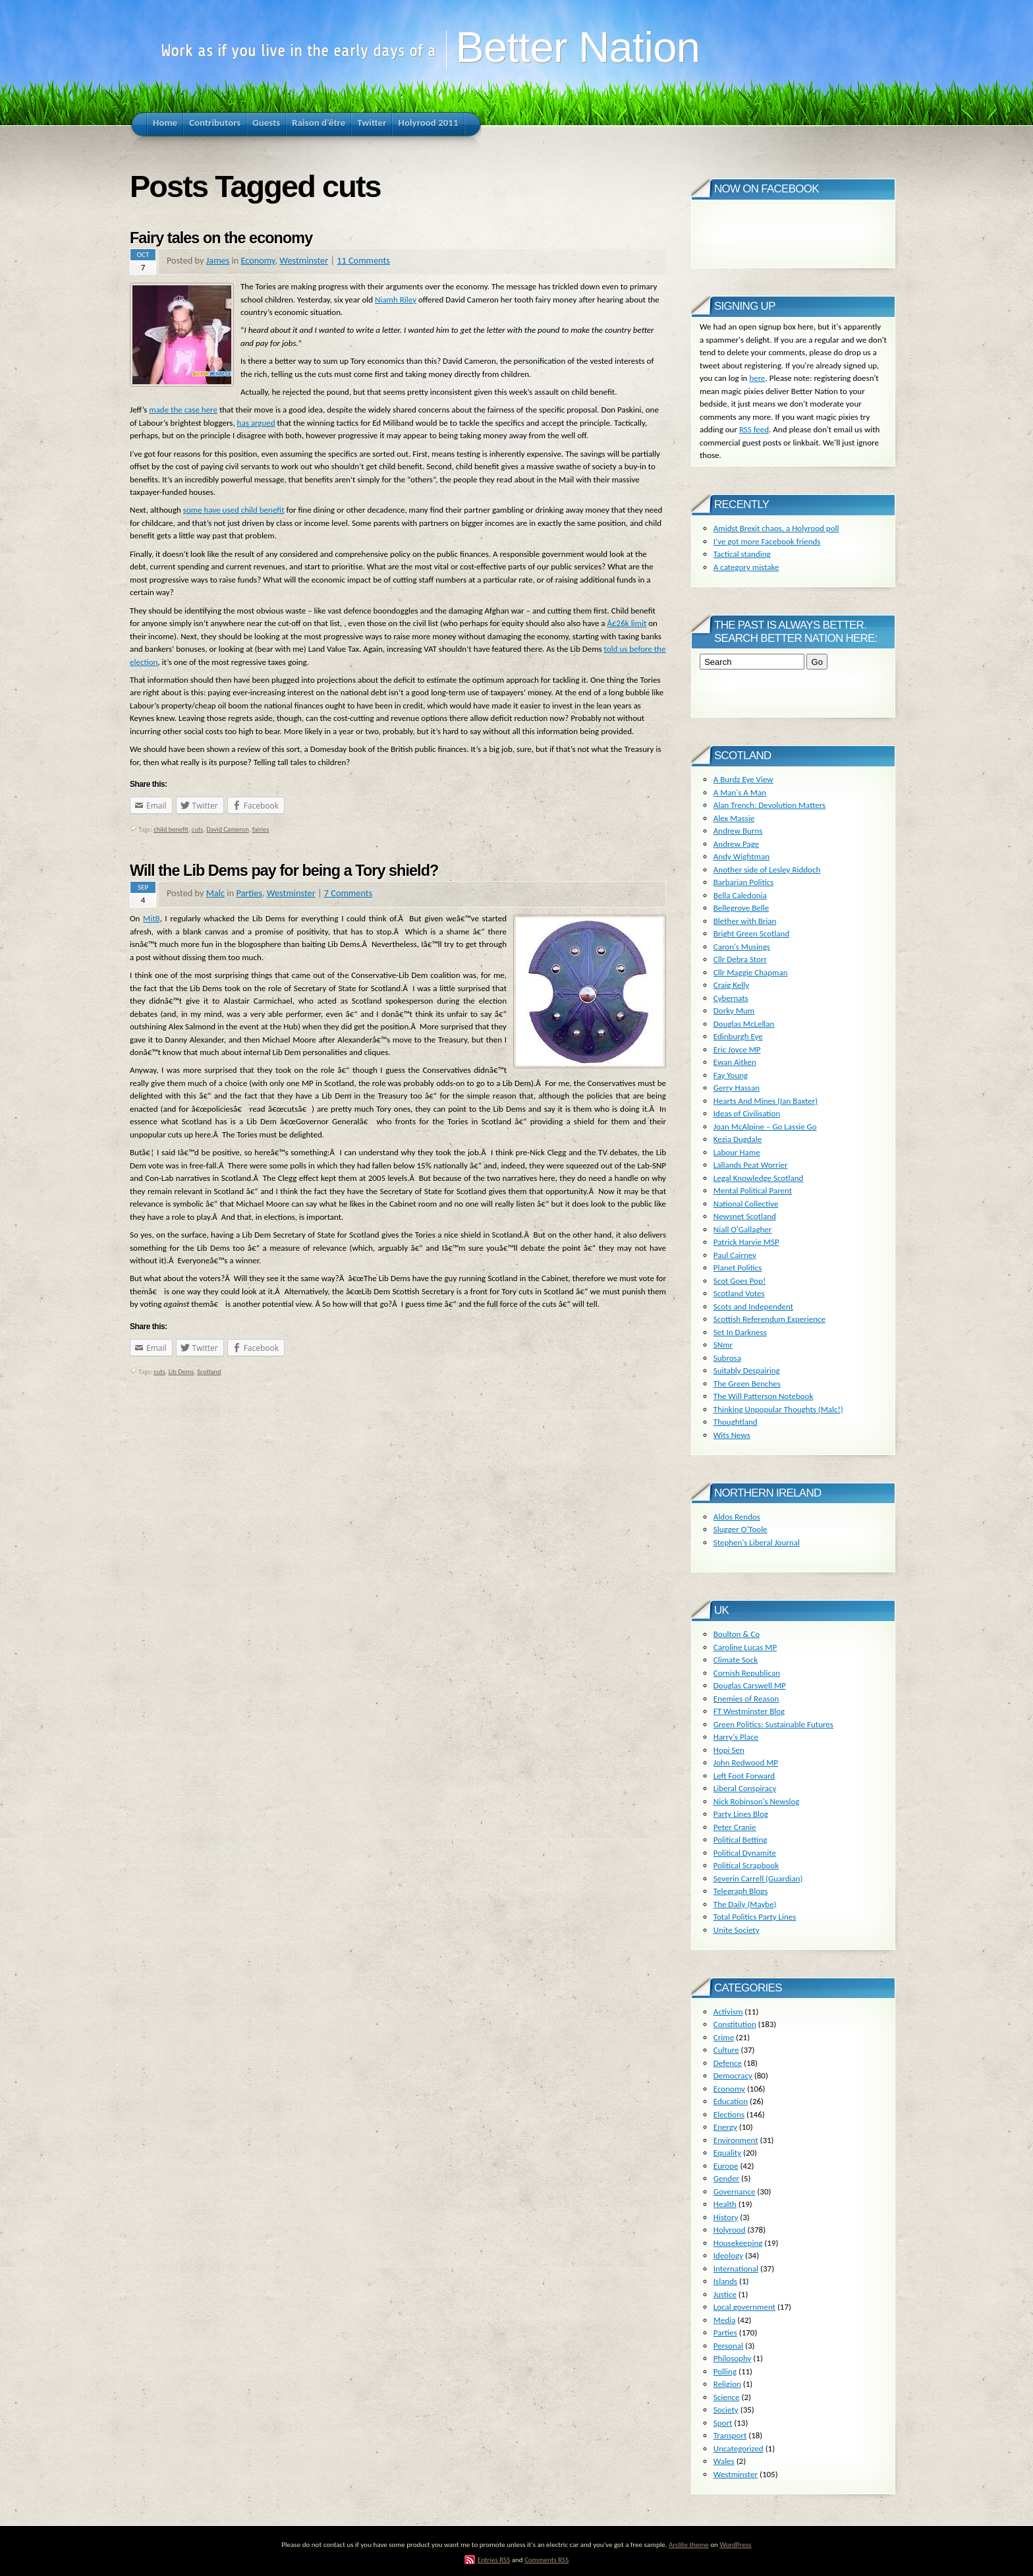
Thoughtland (735, 1422)
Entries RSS (494, 2559)
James (218, 260)
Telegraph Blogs (740, 1891)
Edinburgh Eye (738, 1036)
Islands (725, 2281)
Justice (725, 2294)
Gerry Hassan (736, 1088)
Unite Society (736, 1930)
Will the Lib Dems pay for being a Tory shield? (284, 870)
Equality (727, 2153)
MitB (151, 918)
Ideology (728, 2255)
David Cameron (227, 829)
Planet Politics (737, 1268)
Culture (726, 2050)
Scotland (209, 1371)
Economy (258, 260)
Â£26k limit (627, 623)
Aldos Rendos (736, 1517)
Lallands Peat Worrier (750, 1165)
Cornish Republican (746, 1673)
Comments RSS (546, 2559)
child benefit (171, 829)
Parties (249, 893)
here (757, 378)
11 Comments (363, 260)
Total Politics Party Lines (754, 1917)
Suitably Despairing (746, 1370)
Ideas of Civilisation (746, 1113)
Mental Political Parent (752, 1190)
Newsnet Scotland (744, 1216)
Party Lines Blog (740, 1814)
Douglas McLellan (744, 1024)
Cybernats (730, 998)
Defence (727, 2063)
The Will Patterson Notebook (763, 1396)
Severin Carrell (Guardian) (758, 1878)
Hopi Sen (728, 1750)
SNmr (723, 1345)
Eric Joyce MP (737, 1049)
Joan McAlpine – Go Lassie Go (765, 1126)
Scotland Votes (739, 1293)
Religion (727, 2384)
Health (725, 2204)
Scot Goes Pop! (739, 1281)
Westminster (303, 260)
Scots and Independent (753, 1306)
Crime (723, 2037)
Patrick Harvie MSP (746, 1242)
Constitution (734, 2024)
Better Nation (577, 47)
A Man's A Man (739, 792)
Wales (724, 2461)
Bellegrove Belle (741, 908)
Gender (726, 2178)
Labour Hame (736, 1152)
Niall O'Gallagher (742, 1229)
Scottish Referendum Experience (769, 1319)
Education (730, 2101)
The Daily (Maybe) (745, 1904)
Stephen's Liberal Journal (756, 1542)
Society (726, 2410)
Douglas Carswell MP (749, 1685)
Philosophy (732, 2358)
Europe (726, 2166)
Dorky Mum (733, 1011)
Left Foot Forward (744, 1776)
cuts (197, 829)
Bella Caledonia (740, 895)
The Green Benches (747, 1383)
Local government (744, 2307)
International (735, 2269)
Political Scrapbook (746, 1865)
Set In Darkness (740, 1332)
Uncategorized (738, 2448)
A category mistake (746, 567)
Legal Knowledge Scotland (758, 1178)
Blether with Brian (745, 921)
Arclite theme (689, 2544)
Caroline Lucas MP (745, 1647)
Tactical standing (742, 554)
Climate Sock (735, 1660)
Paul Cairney (734, 1255)
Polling (725, 2371)
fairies (260, 829)
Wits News (731, 1435)
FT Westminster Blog (749, 1711)
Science (726, 2397)
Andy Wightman (741, 856)
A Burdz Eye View (743, 779)
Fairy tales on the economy (221, 237)
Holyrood (729, 2230)
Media (724, 2320)
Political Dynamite (744, 1853)
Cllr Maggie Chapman (750, 972)
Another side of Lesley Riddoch (767, 869)
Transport (730, 2435)
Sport (723, 2423)
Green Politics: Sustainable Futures (773, 1724)
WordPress (735, 2544)
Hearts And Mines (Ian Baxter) (765, 1101)
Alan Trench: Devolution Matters (769, 805)
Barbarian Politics (743, 882)
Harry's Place (735, 1737)
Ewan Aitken (734, 1062)
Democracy (732, 2075)
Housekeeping (738, 2243)
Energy (725, 2127)
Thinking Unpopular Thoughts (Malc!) (778, 1409)
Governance (734, 2191)
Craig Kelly (731, 985)
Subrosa (727, 1358)
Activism (728, 2012)
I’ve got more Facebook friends (767, 541)
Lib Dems (181, 1371)
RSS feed (754, 429)
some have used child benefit (234, 510)
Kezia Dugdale (737, 1139)
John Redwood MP (745, 1762)
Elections (728, 2114)
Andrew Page (736, 844)
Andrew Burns (738, 831)
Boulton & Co (736, 1634)
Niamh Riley (395, 299)
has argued (256, 423)
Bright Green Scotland (751, 933)
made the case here (183, 410)
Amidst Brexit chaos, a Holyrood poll (776, 528)
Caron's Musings (741, 947)
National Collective (746, 1204)
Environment (735, 2140)
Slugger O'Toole (740, 1529)
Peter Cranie (734, 1827)
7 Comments (348, 893)
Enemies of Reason (746, 1698)
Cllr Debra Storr (740, 959)
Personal (728, 2346)
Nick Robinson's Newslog (756, 1801)
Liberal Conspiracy (745, 1788)
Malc (215, 893)
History (726, 2217)
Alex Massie (733, 818)
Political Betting (740, 1840)
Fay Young (730, 1075)
